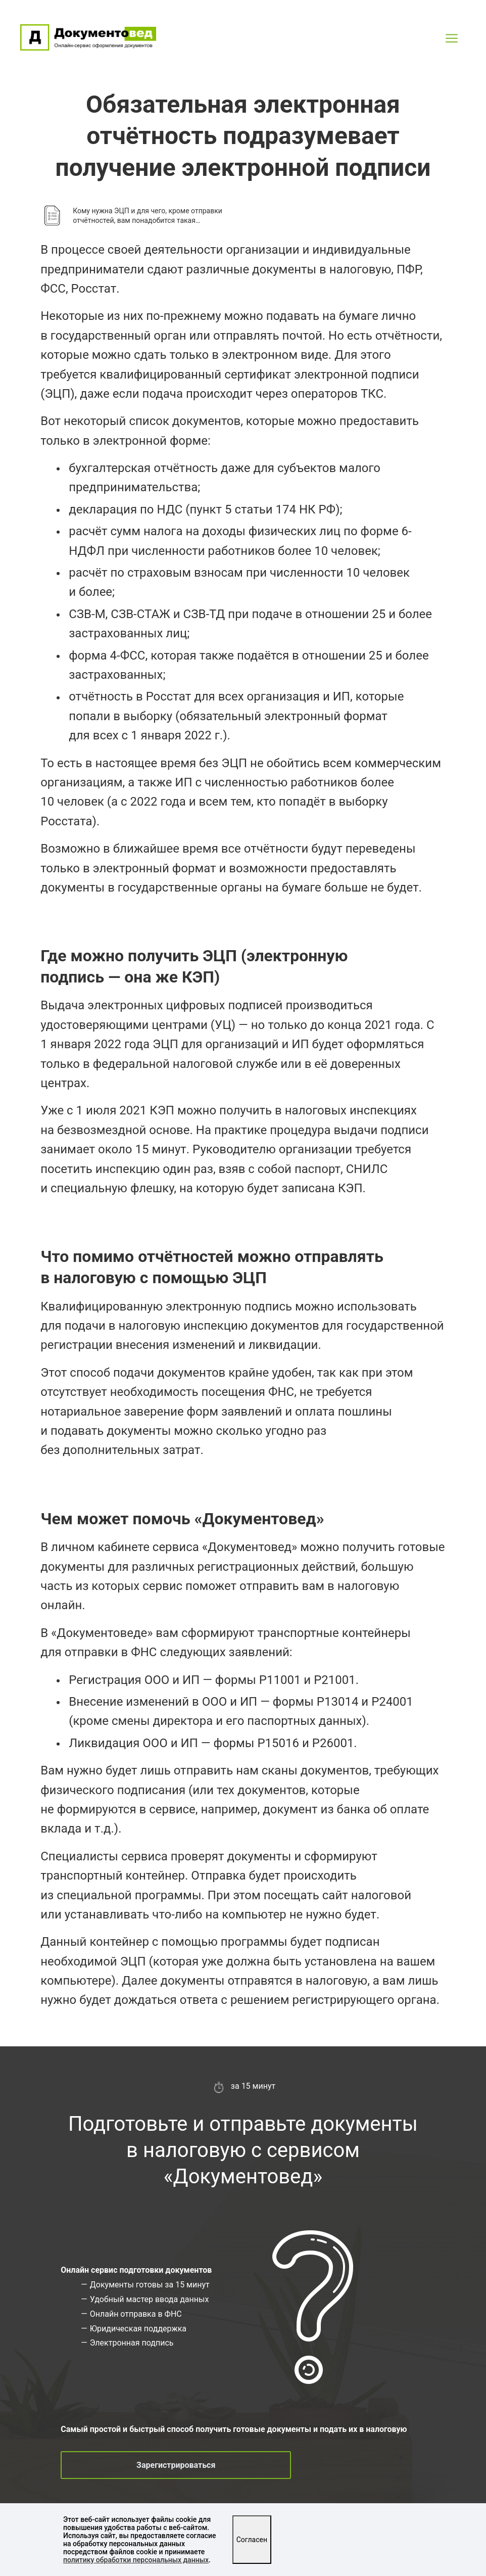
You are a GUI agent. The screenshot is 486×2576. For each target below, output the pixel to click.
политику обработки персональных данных (136, 2560)
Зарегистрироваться (175, 2465)
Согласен (251, 2540)
